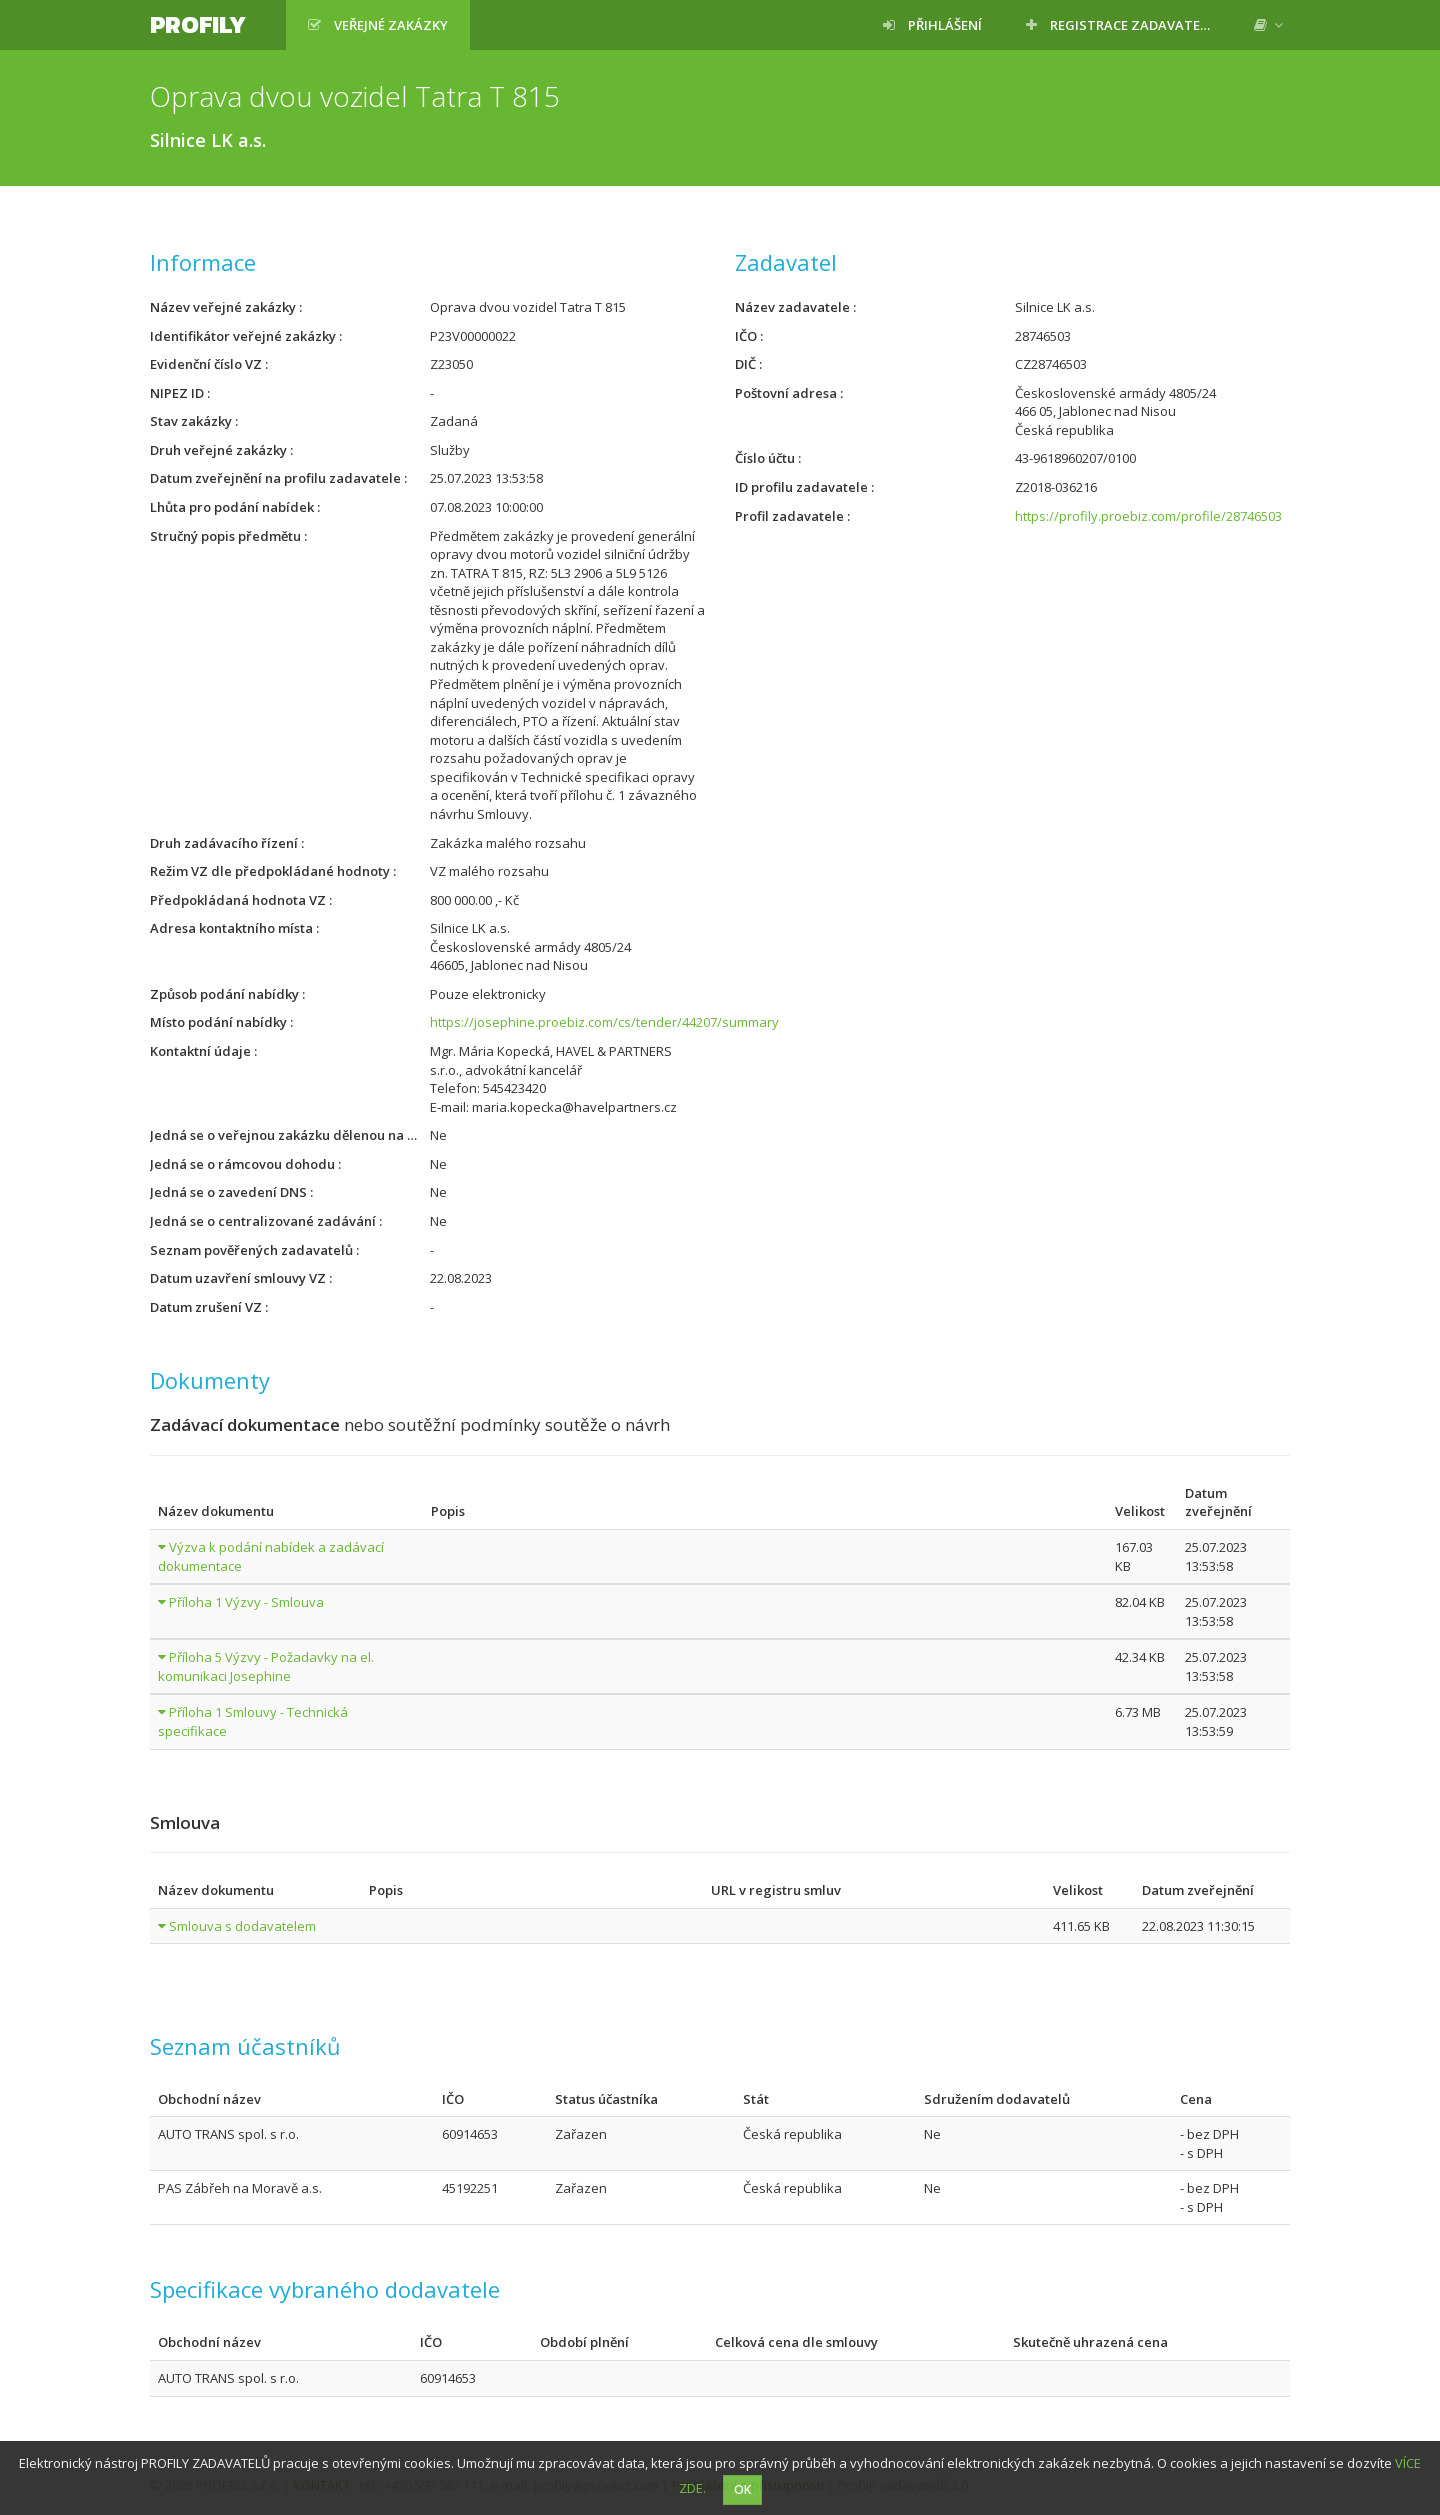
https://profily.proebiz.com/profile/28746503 (1148, 516)
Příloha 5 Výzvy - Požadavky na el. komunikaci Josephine (266, 1666)
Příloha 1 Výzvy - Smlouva (246, 1602)
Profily (198, 24)
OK (742, 2489)
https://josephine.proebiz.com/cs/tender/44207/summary (604, 1022)
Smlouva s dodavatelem (242, 1926)
